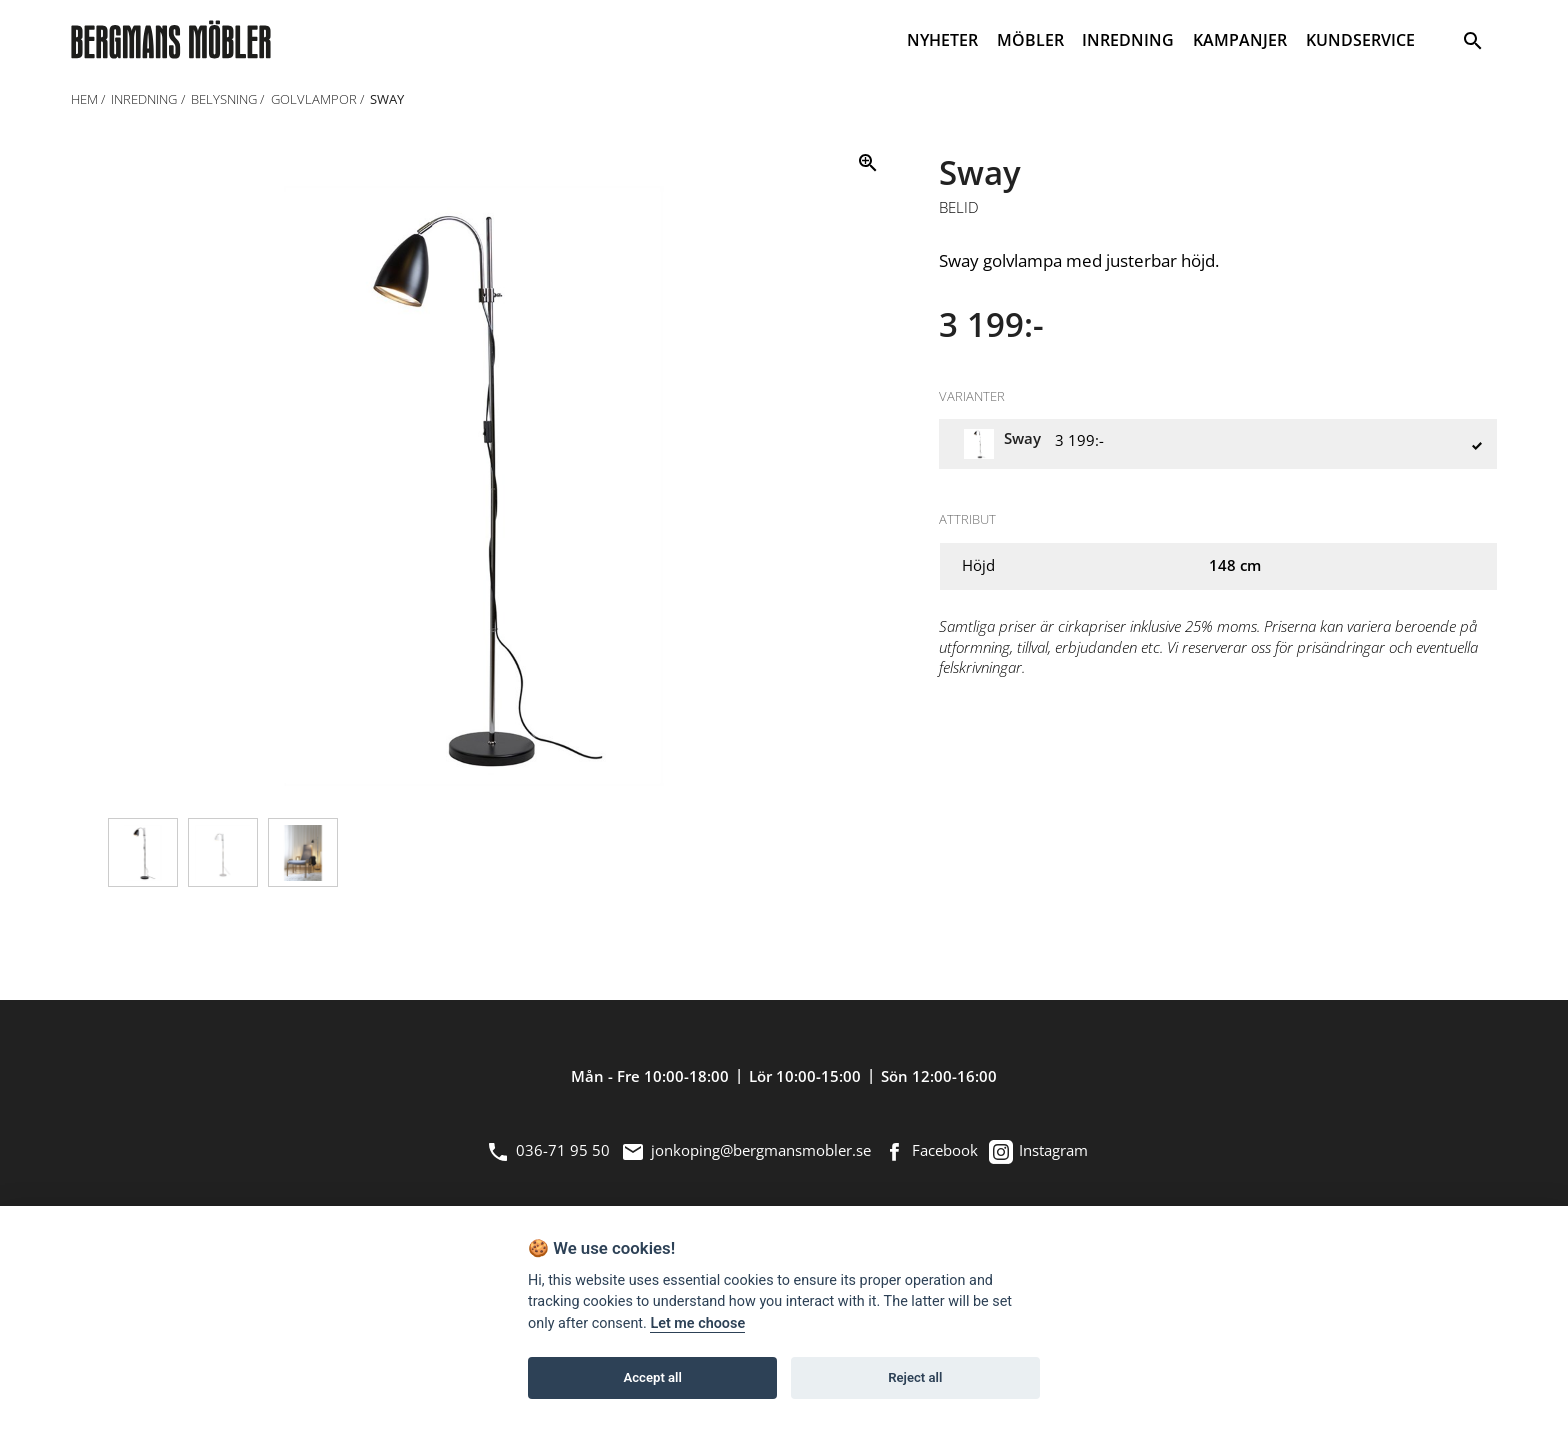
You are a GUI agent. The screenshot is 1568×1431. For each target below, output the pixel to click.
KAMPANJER (1240, 40)
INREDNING (1128, 40)
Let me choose (697, 1323)
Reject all (915, 1377)
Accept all (653, 1377)
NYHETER (942, 40)
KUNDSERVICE (1360, 40)
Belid (959, 208)
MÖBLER (1030, 40)
